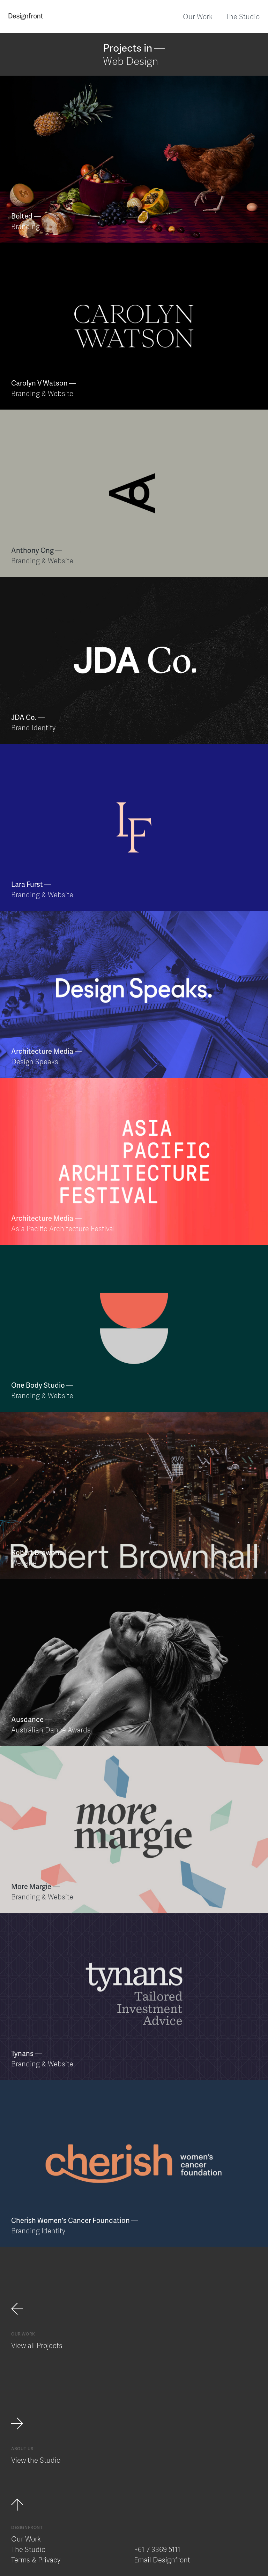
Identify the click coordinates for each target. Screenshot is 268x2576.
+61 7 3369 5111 (157, 2549)
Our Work (198, 16)
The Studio (242, 16)
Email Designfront (162, 2559)
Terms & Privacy (35, 2559)
